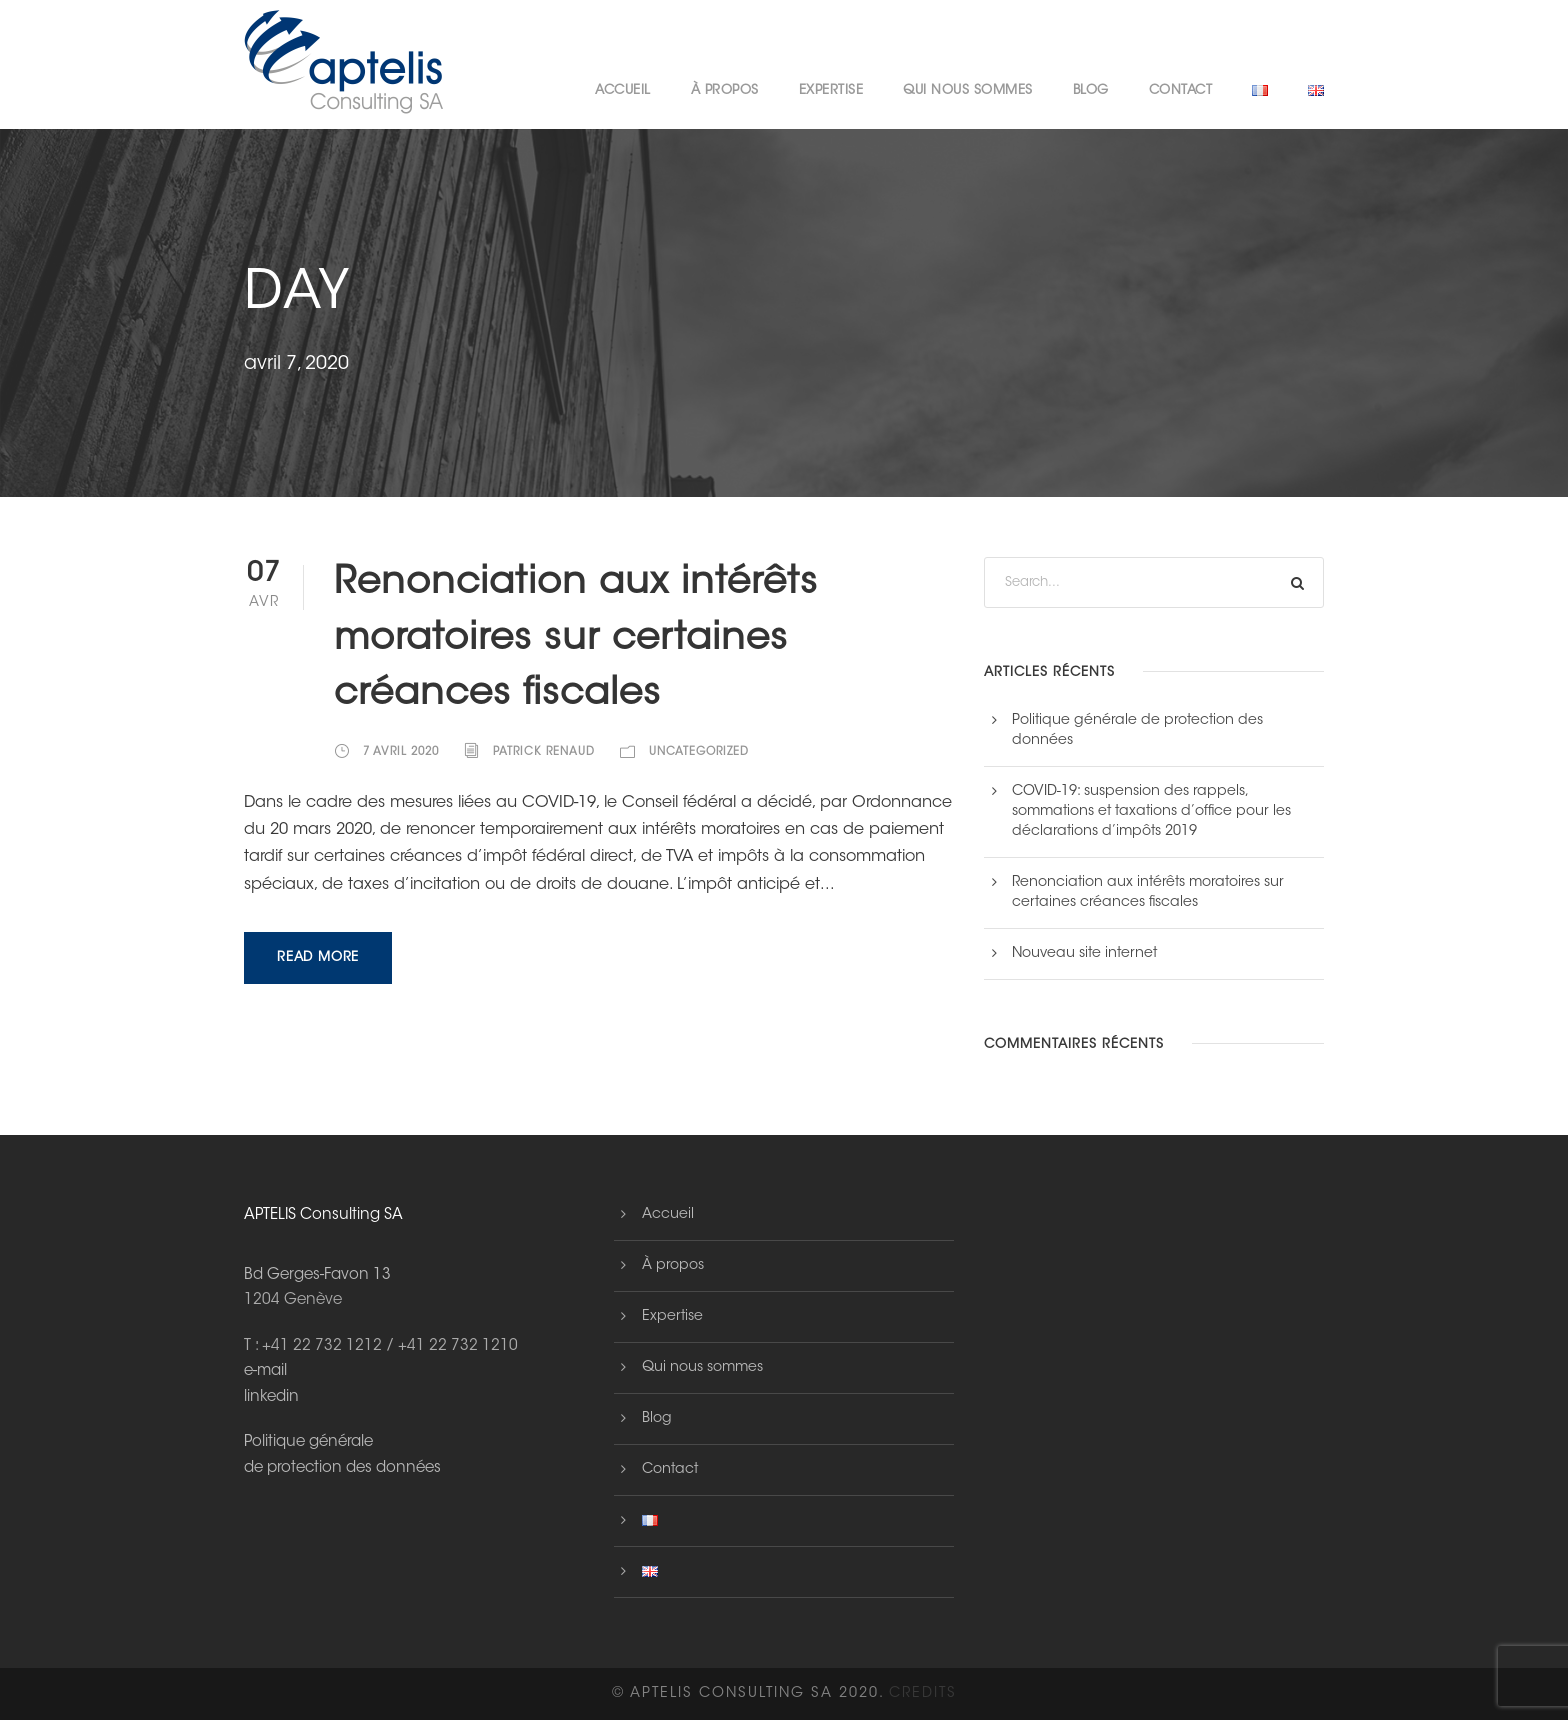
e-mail (265, 1371)
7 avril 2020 (401, 752)
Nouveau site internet (1084, 954)
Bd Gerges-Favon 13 (317, 1275)
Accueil (623, 90)
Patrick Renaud (544, 752)
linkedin (271, 1397)
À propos (725, 90)
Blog (1091, 90)
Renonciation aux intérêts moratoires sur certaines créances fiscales (576, 640)
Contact (1181, 90)
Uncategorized (699, 752)
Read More (318, 957)
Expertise (831, 90)
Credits (923, 1694)
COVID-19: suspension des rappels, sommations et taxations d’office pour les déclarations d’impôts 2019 (1151, 812)
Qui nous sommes (968, 90)
